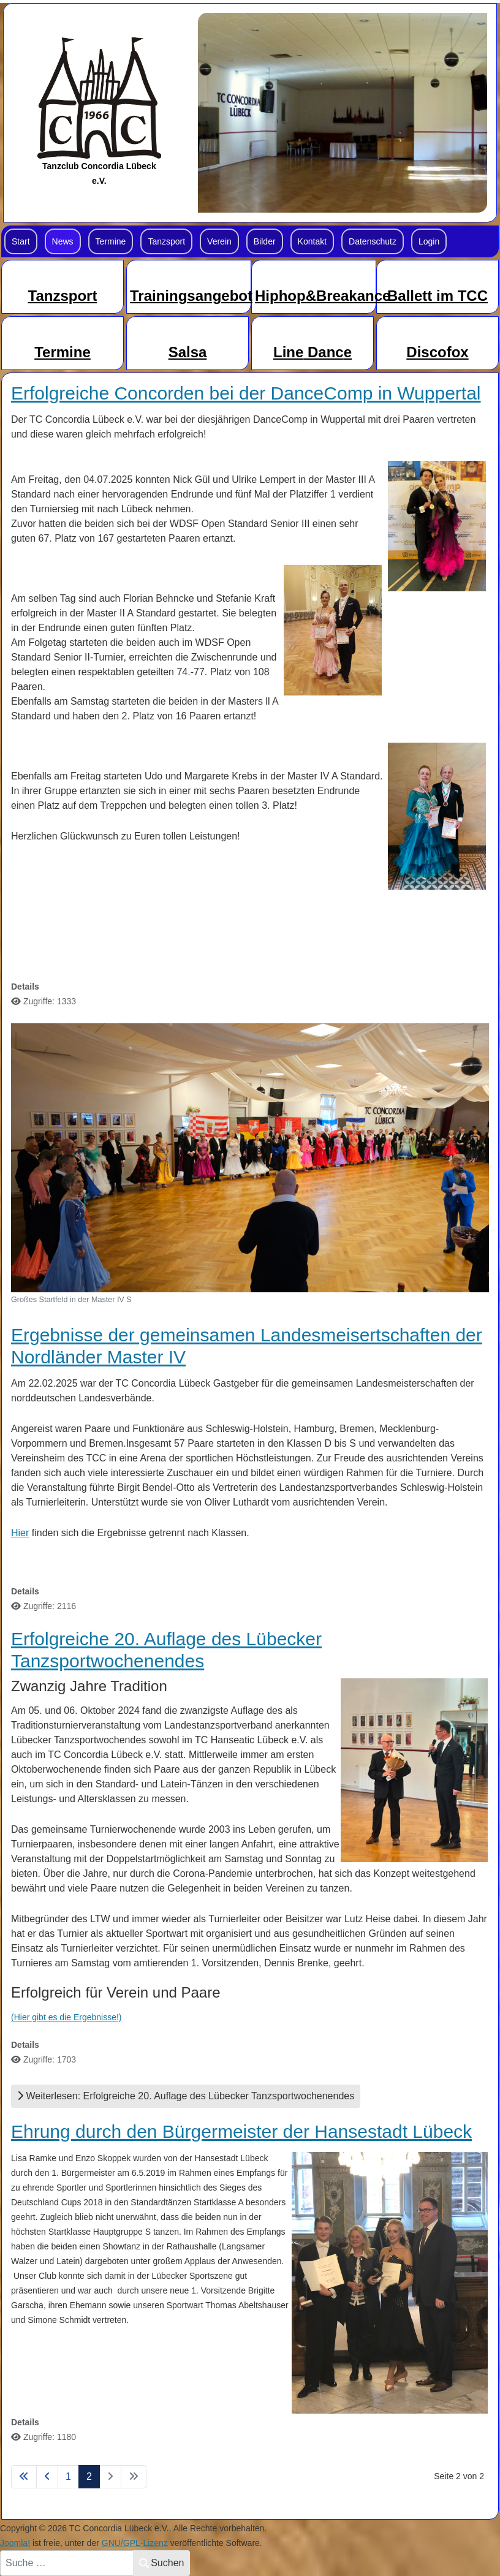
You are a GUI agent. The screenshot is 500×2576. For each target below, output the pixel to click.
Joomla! (15, 2543)
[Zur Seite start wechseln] (24, 2476)
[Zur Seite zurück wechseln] (47, 2476)
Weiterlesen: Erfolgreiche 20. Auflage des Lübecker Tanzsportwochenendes (185, 2096)
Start (21, 241)
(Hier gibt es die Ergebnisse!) (66, 2017)
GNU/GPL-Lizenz (135, 2543)
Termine (111, 241)
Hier (20, 1533)
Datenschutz (372, 241)
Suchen (161, 2563)
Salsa (188, 352)
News (63, 241)
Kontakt (312, 241)
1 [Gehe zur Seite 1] (68, 2476)
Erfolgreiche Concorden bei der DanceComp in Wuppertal (246, 393)
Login (429, 241)
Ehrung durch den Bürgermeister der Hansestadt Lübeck (241, 2131)
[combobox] (67, 2563)
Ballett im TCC (437, 295)
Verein (219, 241)
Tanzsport (166, 241)
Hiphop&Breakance (322, 295)
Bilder (265, 241)
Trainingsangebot (191, 295)
